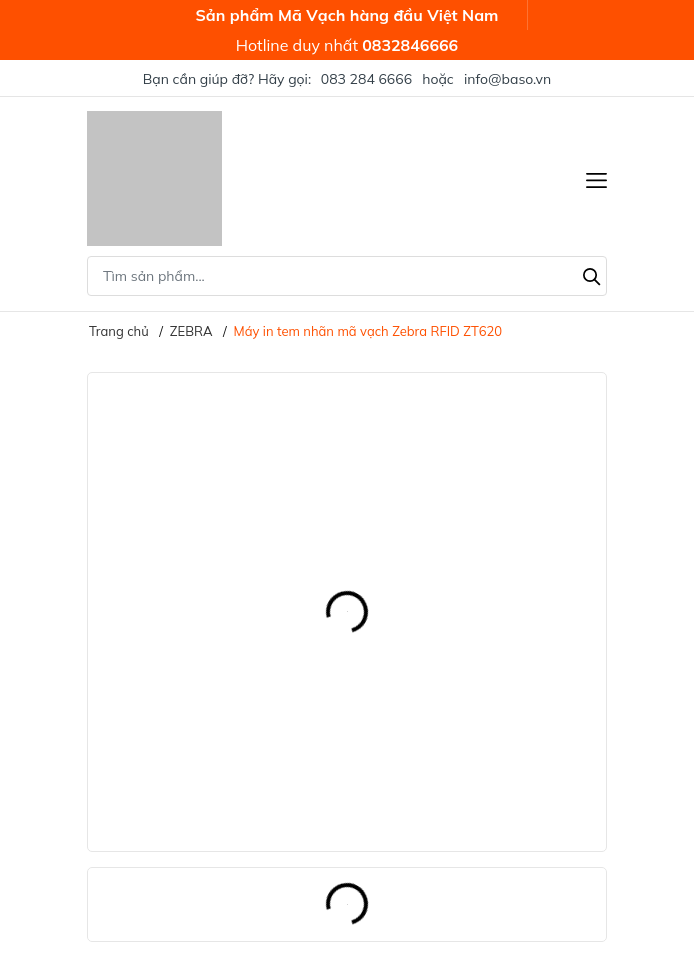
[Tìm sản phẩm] (347, 276)
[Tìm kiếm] (592, 274)
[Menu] (596, 178)
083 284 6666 (366, 79)
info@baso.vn (507, 79)
